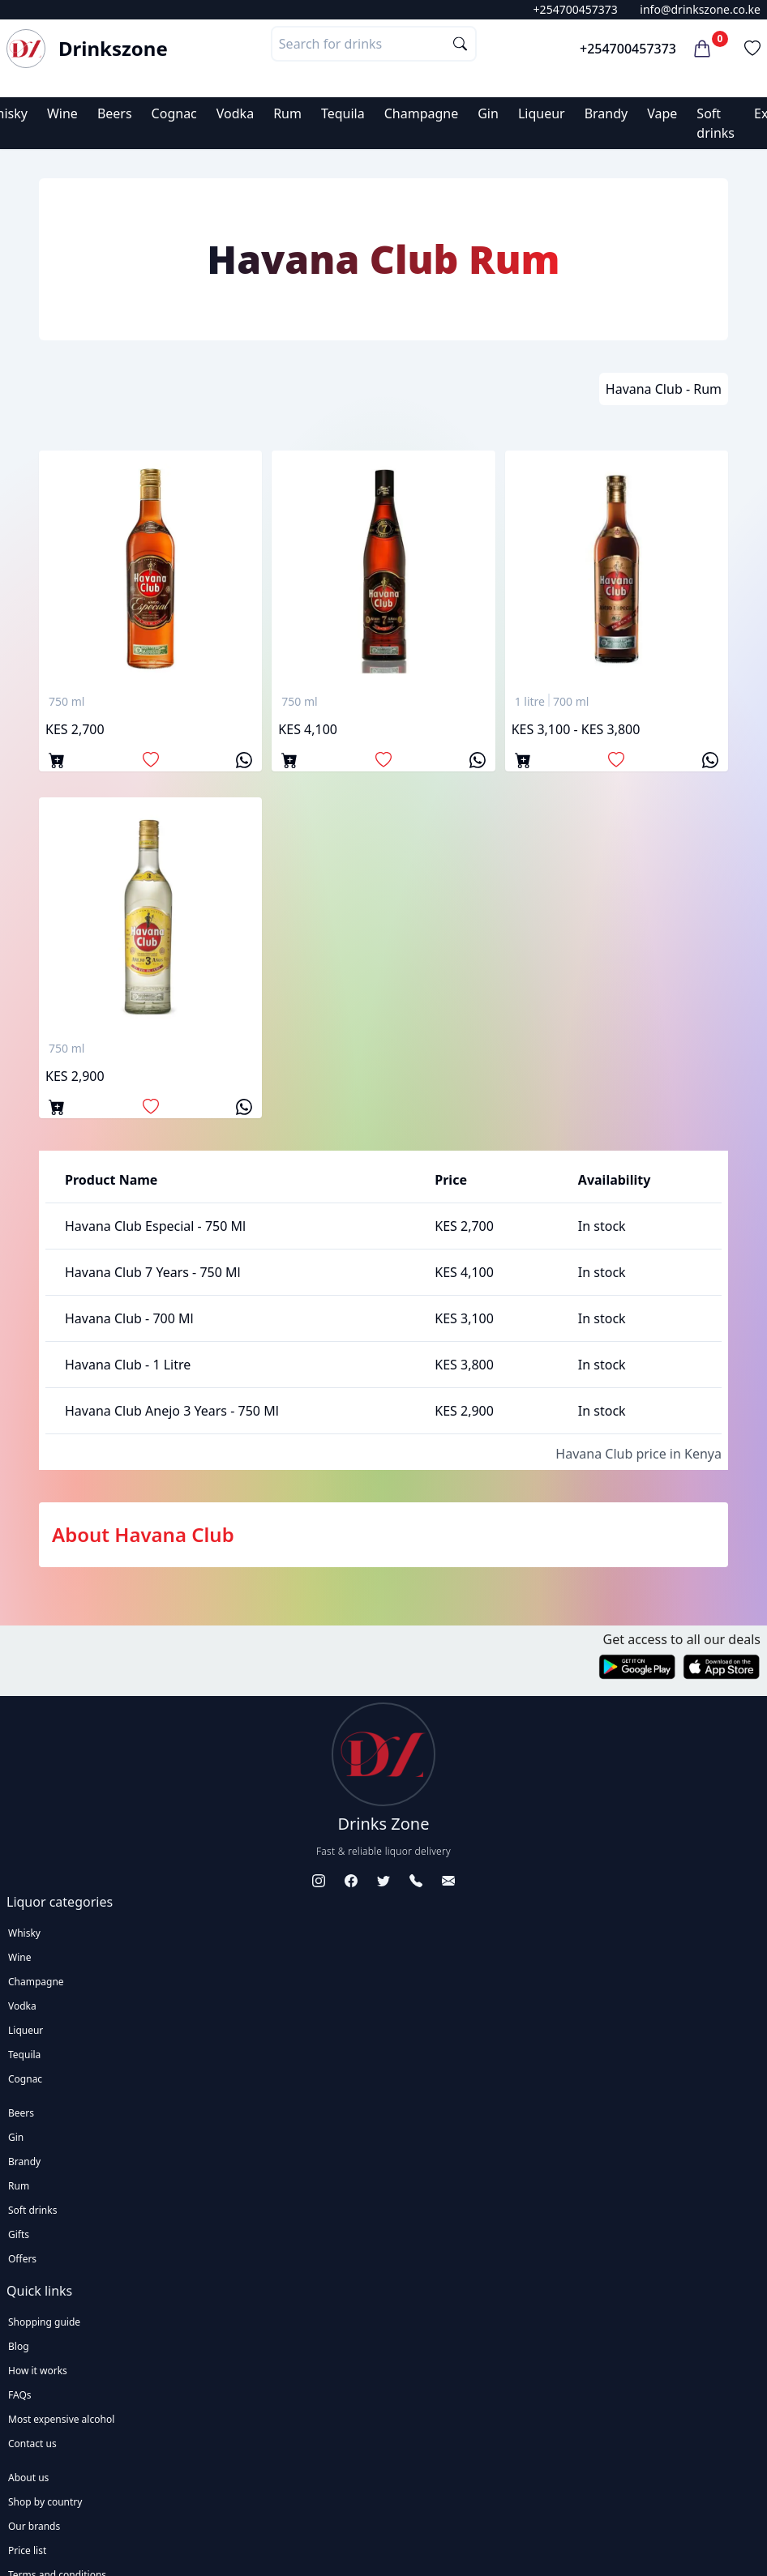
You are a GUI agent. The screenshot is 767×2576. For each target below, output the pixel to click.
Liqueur (541, 113)
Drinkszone (113, 49)
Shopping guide (44, 2322)
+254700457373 (575, 9)
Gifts (18, 2234)
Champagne (421, 113)
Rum (287, 113)
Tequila (343, 113)
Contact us (32, 2443)
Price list (27, 2550)
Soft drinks (32, 2210)
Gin (488, 113)
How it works (37, 2370)
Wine (62, 113)
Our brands (34, 2526)
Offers (22, 2259)
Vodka (235, 113)
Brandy (606, 113)
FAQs (20, 2395)
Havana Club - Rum (664, 389)
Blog (18, 2346)
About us (28, 2477)
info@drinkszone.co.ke (700, 9)
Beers (114, 113)
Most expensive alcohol (61, 2419)
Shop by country (45, 2502)
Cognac (174, 113)
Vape (662, 113)
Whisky (24, 1933)
